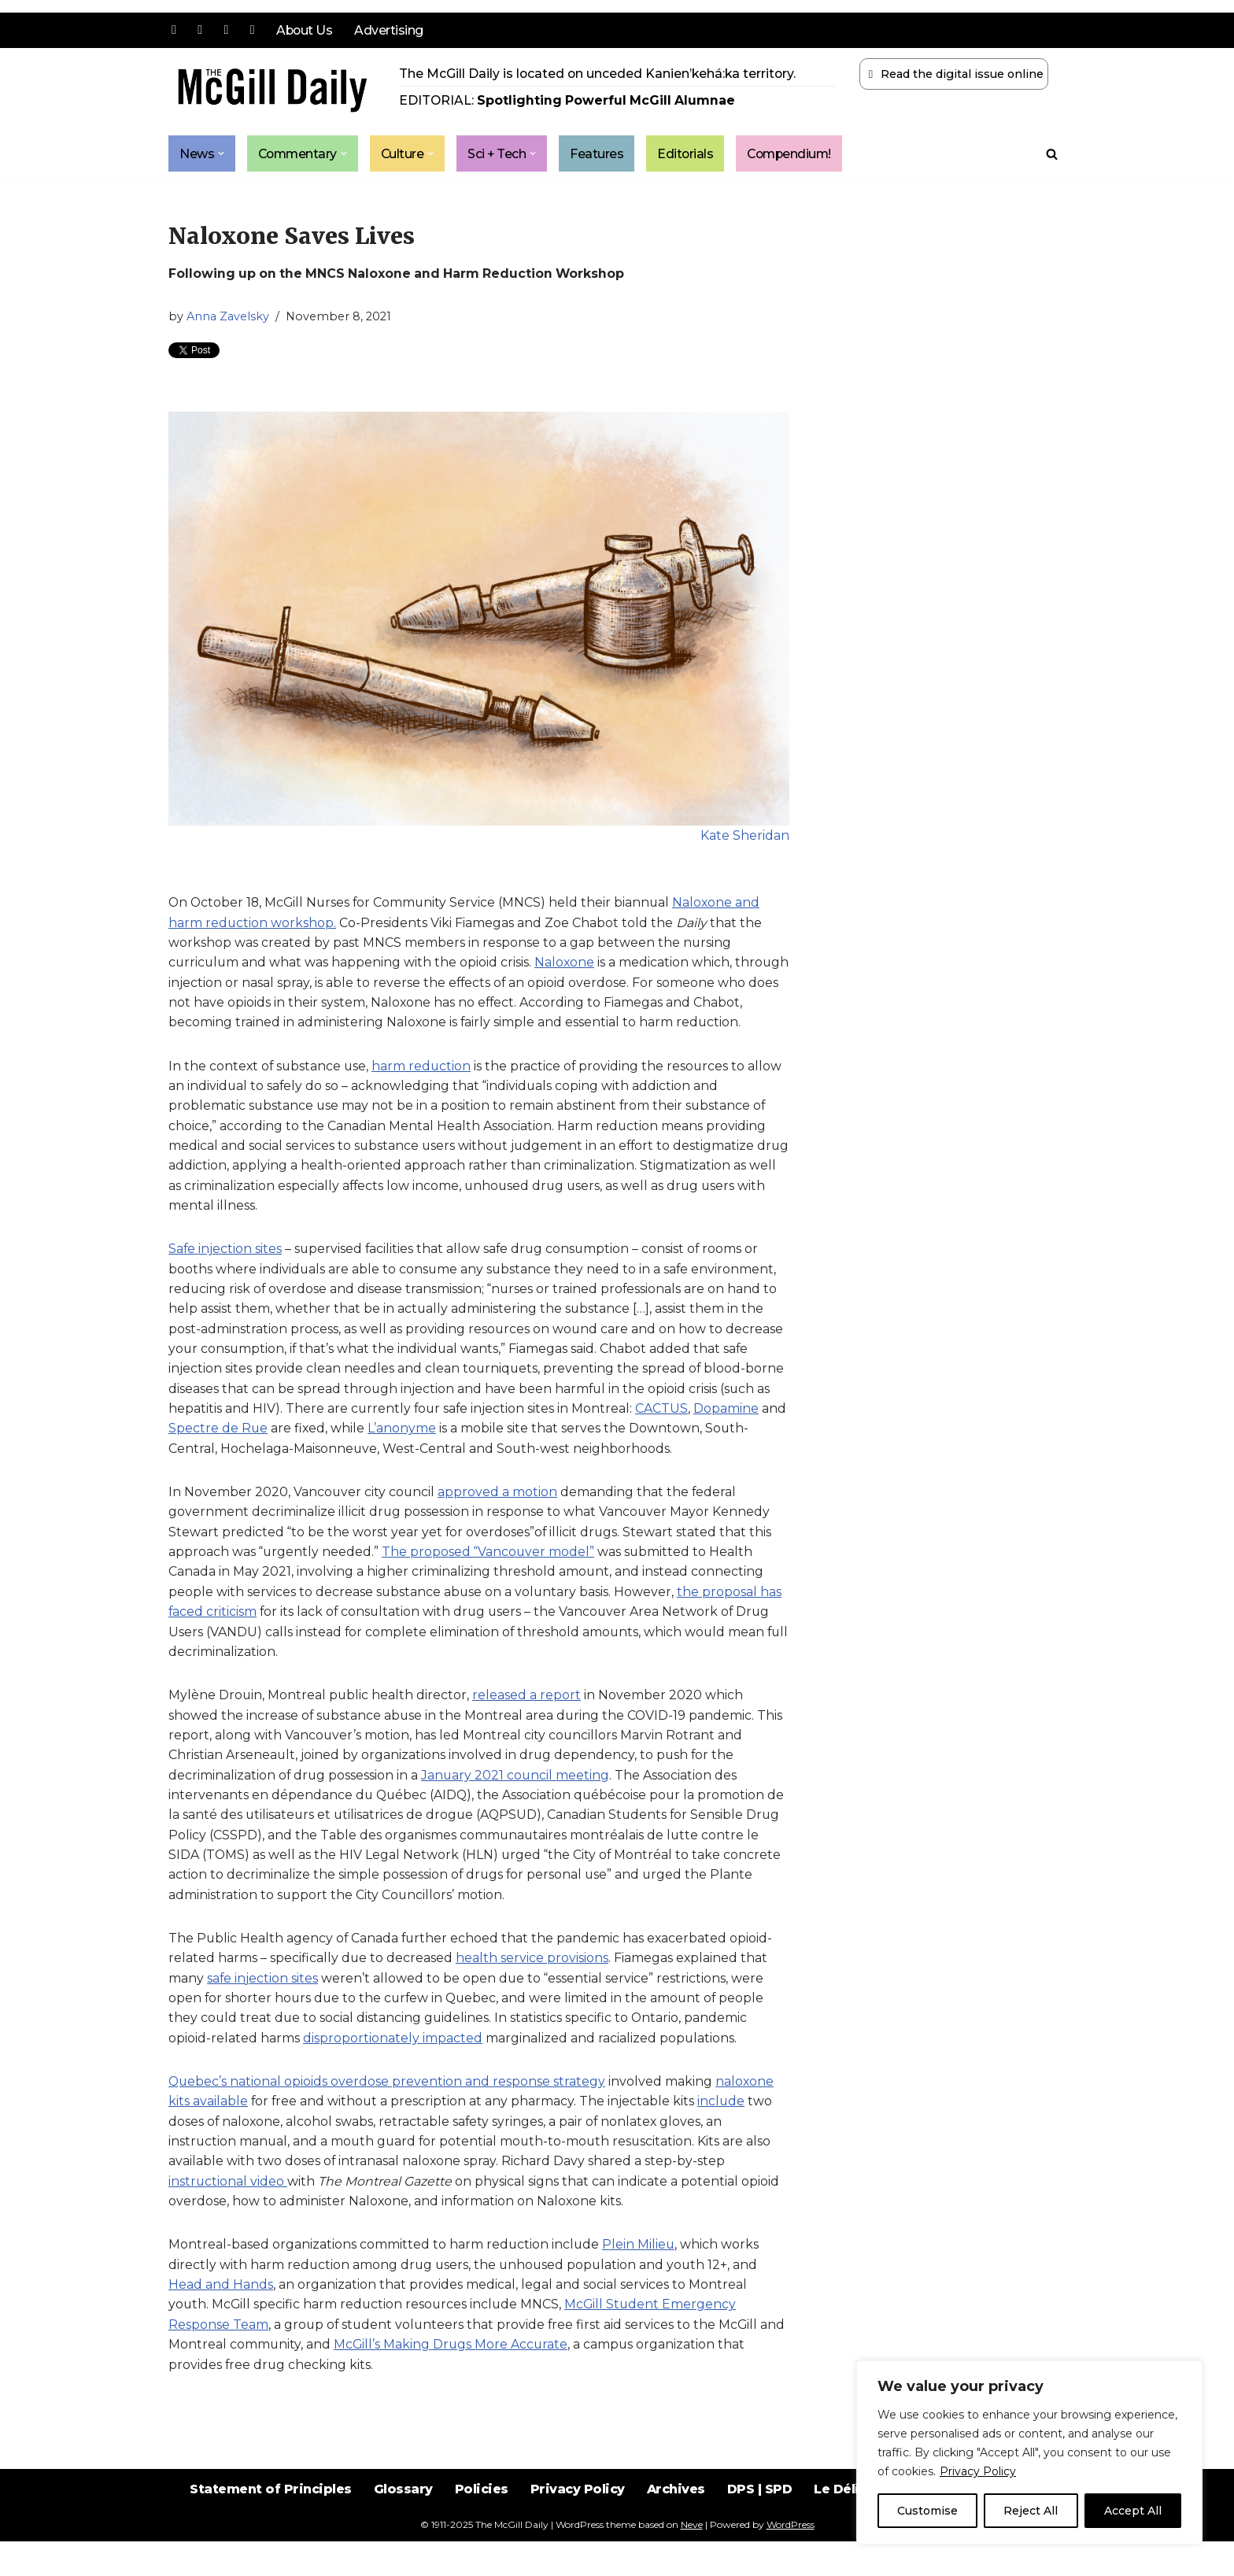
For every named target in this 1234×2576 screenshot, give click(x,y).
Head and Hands (220, 2318)
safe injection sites (263, 2008)
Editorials (691, 153)
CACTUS (664, 1434)
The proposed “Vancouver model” (490, 1579)
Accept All (1133, 2511)
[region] (1029, 2452)
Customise (927, 2511)
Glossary (401, 2536)
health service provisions (532, 1989)
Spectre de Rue (218, 1454)
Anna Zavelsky (228, 317)
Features (602, 153)
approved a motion (499, 1518)
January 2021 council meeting (517, 1804)
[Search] (1052, 154)
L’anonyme (403, 1454)
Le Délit (841, 2536)
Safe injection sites (225, 1273)
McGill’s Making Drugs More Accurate (452, 2378)
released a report (528, 1724)
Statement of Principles (268, 2536)
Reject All (1030, 2511)
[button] (221, 154)
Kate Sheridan (744, 837)
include (724, 2133)
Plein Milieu (640, 2278)
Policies (480, 2536)
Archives (676, 2536)
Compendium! (797, 153)
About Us (305, 30)
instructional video (228, 2214)
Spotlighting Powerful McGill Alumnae (608, 101)
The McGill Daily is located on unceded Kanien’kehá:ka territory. (599, 73)
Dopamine (729, 1434)
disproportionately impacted (392, 2069)
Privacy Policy (978, 2471)
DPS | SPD (760, 2536)
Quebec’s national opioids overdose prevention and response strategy (387, 2113)
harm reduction (425, 1088)
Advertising (390, 30)
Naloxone (567, 964)
